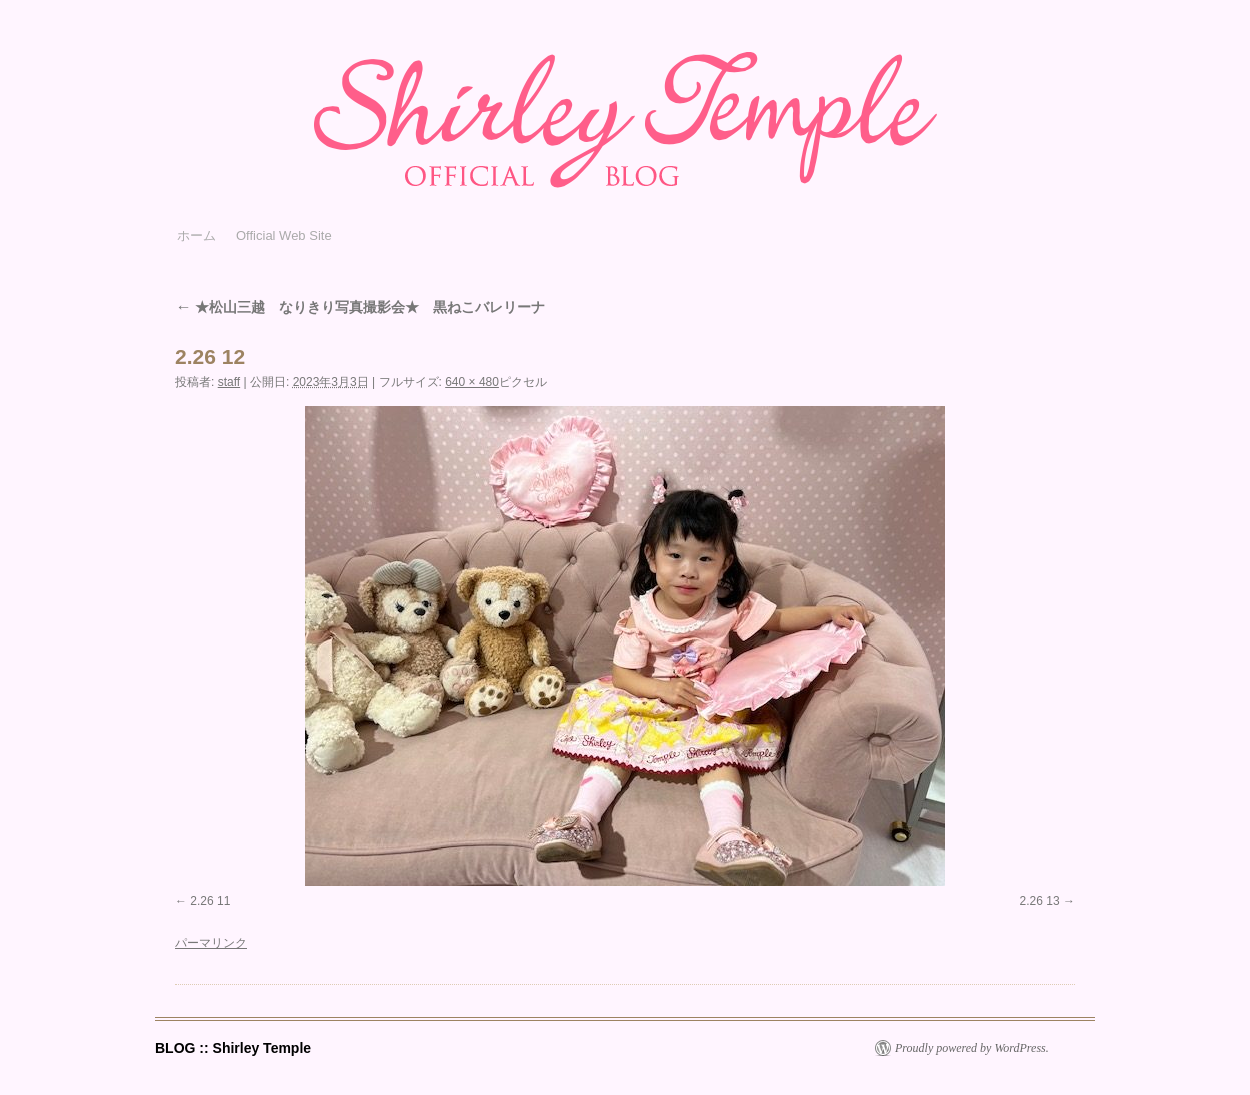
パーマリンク (211, 943)
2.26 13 (1040, 901)
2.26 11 (210, 901)
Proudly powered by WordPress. (972, 1048)
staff (229, 382)
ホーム (196, 235)
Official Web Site (284, 235)
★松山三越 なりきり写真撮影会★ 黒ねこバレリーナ (360, 307)
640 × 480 (472, 382)
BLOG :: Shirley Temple (233, 1048)
